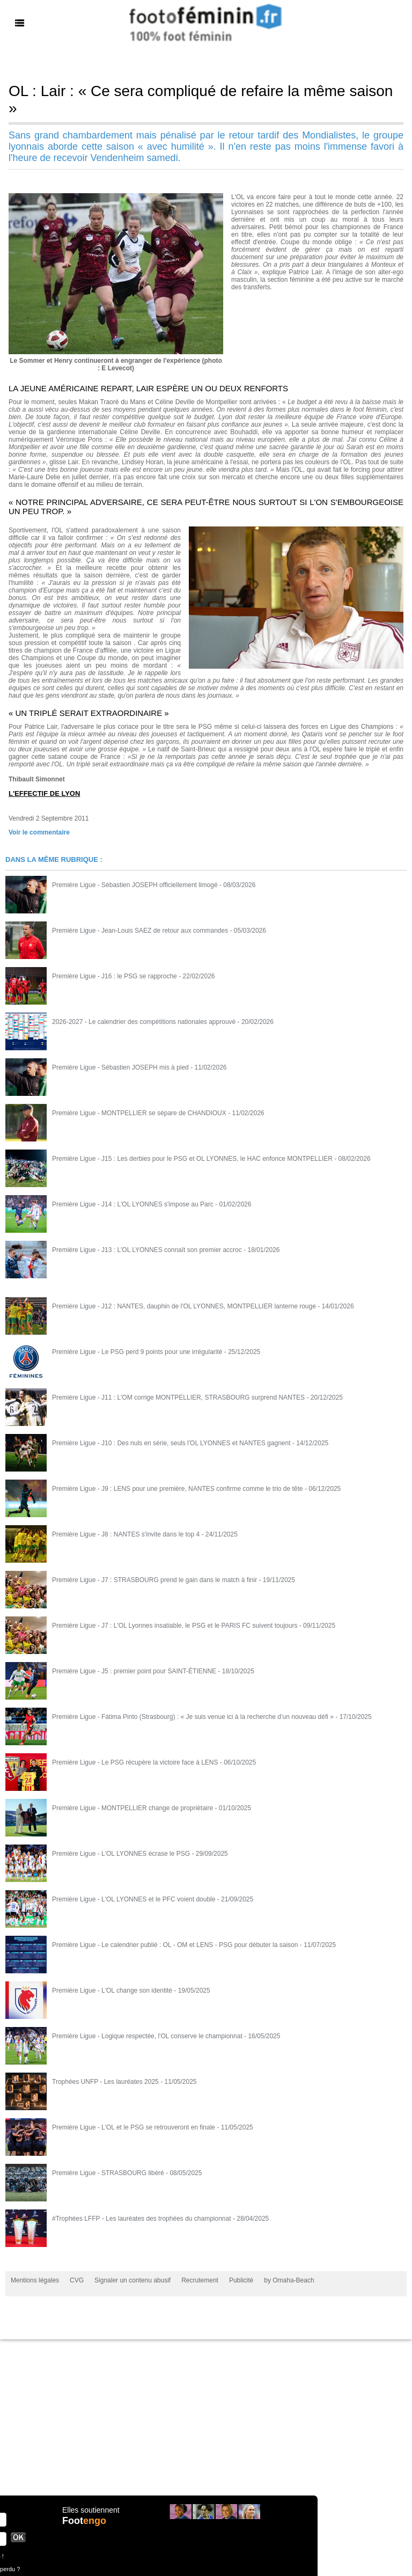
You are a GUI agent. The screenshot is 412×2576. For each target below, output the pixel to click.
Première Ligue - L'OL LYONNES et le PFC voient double (133, 1899)
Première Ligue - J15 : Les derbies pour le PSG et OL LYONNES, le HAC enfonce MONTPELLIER (192, 1158)
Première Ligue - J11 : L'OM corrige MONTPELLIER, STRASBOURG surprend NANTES (178, 1397)
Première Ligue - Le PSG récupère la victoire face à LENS (135, 1762)
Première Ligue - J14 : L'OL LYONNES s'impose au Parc (133, 1204)
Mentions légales (35, 2280)
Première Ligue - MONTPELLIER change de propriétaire (132, 1808)
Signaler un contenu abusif (132, 2280)
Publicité (241, 2280)
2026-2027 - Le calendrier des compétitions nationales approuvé (144, 1022)
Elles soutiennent (91, 2510)
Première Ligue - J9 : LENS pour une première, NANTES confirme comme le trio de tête (177, 1488)
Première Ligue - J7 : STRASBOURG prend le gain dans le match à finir (154, 1580)
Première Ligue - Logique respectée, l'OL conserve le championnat (147, 2036)
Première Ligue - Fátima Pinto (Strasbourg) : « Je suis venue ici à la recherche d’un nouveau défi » (193, 1717)
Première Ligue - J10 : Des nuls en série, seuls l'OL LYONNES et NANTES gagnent (171, 1443)
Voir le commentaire (39, 832)
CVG (77, 2280)
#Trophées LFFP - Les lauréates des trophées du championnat (141, 2218)
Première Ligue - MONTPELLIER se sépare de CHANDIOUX (139, 1113)
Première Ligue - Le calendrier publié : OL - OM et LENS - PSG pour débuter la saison (175, 1945)
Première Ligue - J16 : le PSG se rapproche (114, 976)
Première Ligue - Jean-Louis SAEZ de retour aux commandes (140, 930)
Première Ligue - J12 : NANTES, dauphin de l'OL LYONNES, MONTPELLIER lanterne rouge (184, 1306)
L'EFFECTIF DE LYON (44, 793)
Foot (84, 2520)
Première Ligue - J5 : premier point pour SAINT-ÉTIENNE (134, 1671)
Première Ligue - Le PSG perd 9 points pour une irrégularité (137, 1352)
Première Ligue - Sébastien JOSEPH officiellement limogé (135, 885)
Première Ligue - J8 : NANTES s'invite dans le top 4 (126, 1534)
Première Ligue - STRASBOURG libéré (108, 2173)
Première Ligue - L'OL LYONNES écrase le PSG (121, 1853)
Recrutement (199, 2280)
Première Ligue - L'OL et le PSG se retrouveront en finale (133, 2127)
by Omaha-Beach (289, 2280)
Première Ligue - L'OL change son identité (112, 1990)
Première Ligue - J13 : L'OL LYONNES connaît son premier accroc (147, 1250)
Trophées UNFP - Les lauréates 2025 (105, 2081)
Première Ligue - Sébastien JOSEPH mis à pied (120, 1067)
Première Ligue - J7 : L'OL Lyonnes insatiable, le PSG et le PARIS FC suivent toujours (174, 1625)
